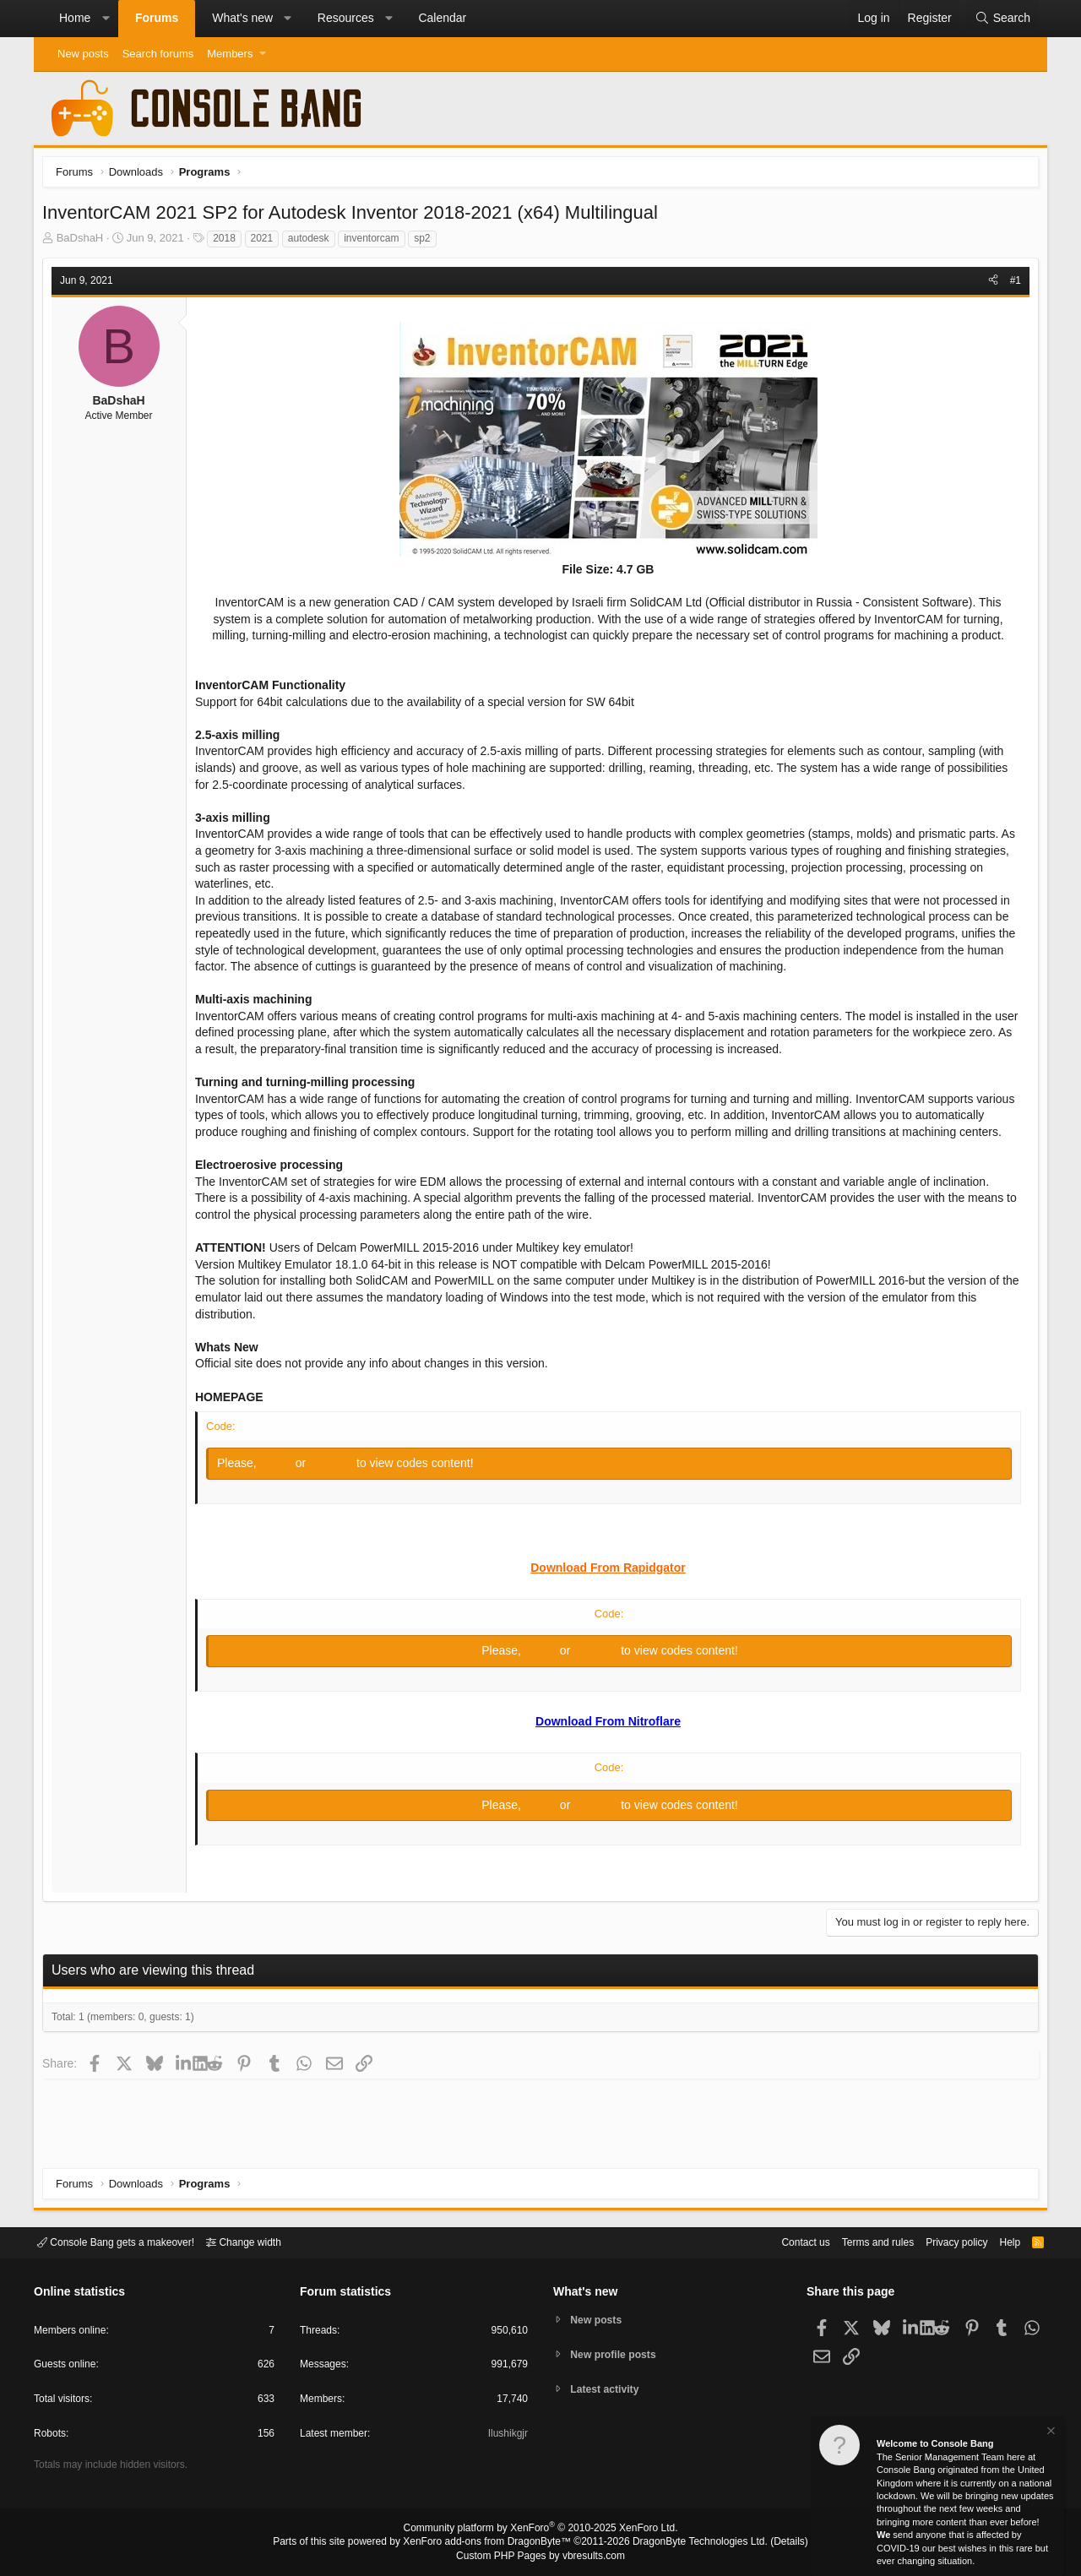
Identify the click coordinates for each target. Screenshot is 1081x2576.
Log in (282, 1484)
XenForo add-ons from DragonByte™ (491, 2543)
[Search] (1002, 18)
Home (74, 17)
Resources (346, 17)
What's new (242, 17)
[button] (105, 18)
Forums (156, 17)
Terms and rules (857, 2241)
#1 (1011, 285)
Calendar (442, 17)
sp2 (426, 242)
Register (337, 1484)
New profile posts (617, 2354)
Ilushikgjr (506, 2436)
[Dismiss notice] (1050, 2433)
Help (999, 2241)
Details (768, 2543)
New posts (83, 53)
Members (230, 53)
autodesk (313, 242)
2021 (266, 242)
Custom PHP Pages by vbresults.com (540, 2557)
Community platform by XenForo (540, 2530)
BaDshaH (84, 242)
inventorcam (375, 242)
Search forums (158, 53)
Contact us (779, 2241)
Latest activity (608, 2390)
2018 (228, 242)
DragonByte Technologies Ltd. (687, 2543)
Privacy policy (942, 2241)
